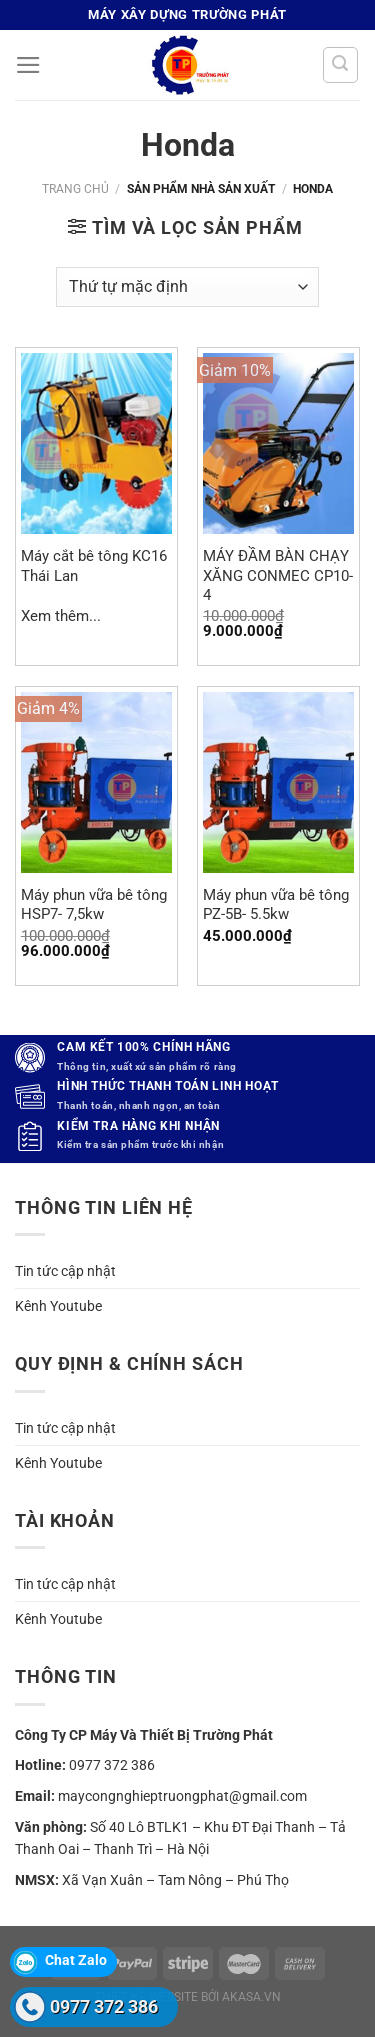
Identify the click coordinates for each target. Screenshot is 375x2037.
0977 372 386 (112, 1765)
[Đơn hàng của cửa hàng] (187, 287)
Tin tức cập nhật (65, 1271)
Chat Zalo (76, 1960)
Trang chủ (75, 189)
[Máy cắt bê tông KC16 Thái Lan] (96, 443)
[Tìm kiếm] (340, 64)
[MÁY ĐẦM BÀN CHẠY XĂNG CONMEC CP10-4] (278, 443)
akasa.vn (251, 1997)
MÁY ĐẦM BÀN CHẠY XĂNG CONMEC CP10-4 (278, 575)
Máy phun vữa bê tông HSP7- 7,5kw (94, 904)
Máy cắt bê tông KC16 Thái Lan (94, 565)
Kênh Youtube (58, 1306)
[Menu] (28, 65)
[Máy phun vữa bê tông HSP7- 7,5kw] (96, 782)
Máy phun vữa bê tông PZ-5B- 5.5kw (276, 904)
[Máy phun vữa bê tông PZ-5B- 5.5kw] (278, 782)
